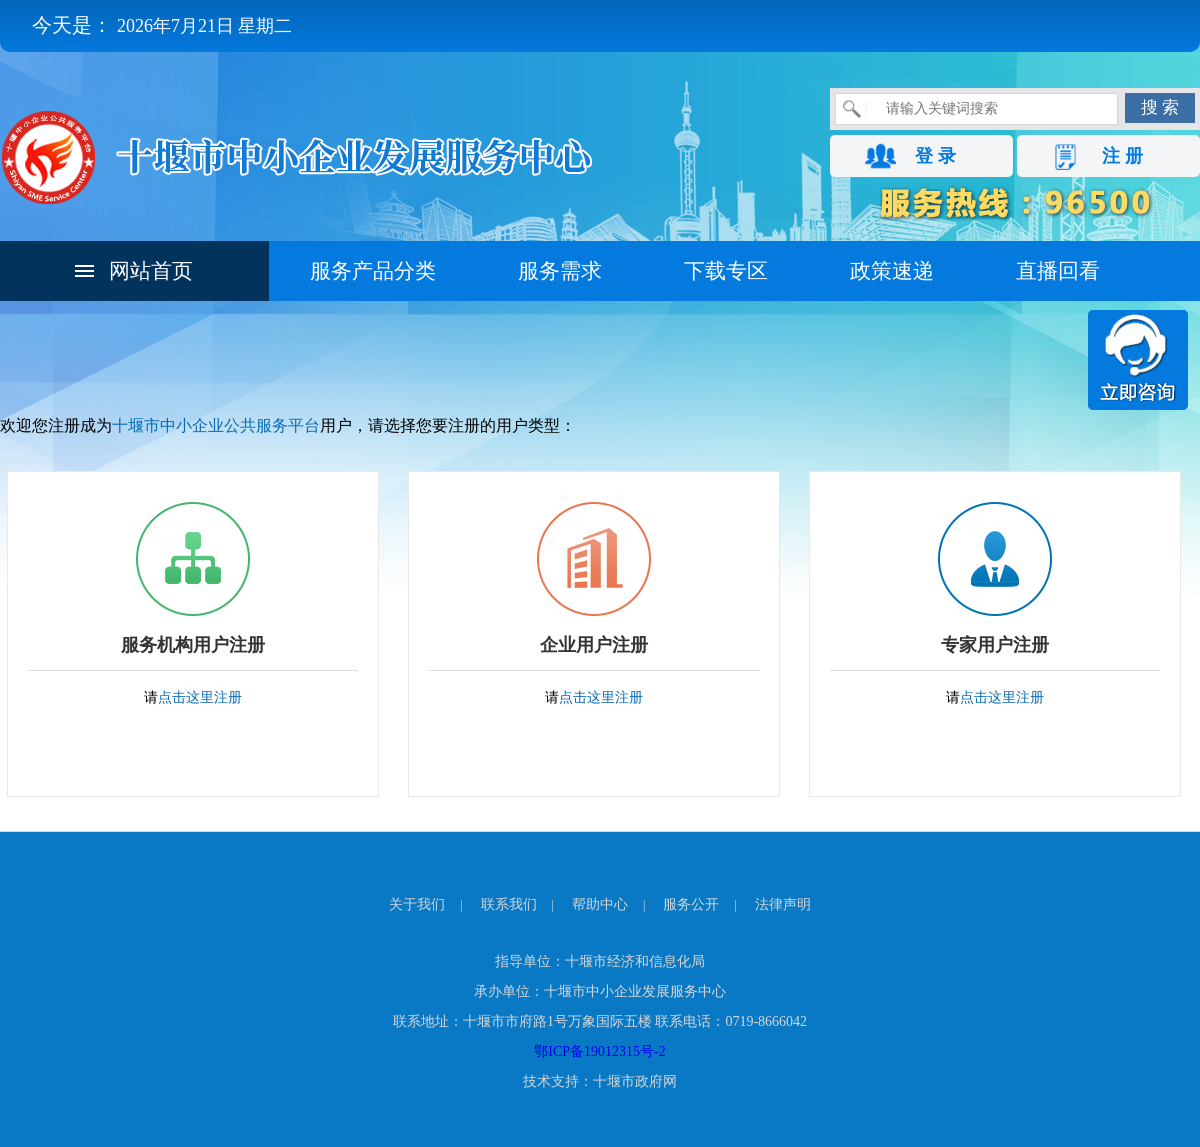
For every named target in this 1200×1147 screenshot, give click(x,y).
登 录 (935, 156)
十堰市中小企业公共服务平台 (216, 425)
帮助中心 (600, 904)
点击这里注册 (200, 697)
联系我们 (509, 904)
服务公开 (691, 904)
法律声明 (783, 904)
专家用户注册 (995, 645)
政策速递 (892, 271)
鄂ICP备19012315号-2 (599, 1051)
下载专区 (726, 271)
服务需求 (560, 271)
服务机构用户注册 (193, 645)
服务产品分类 (373, 271)
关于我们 (417, 904)
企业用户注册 (594, 645)
